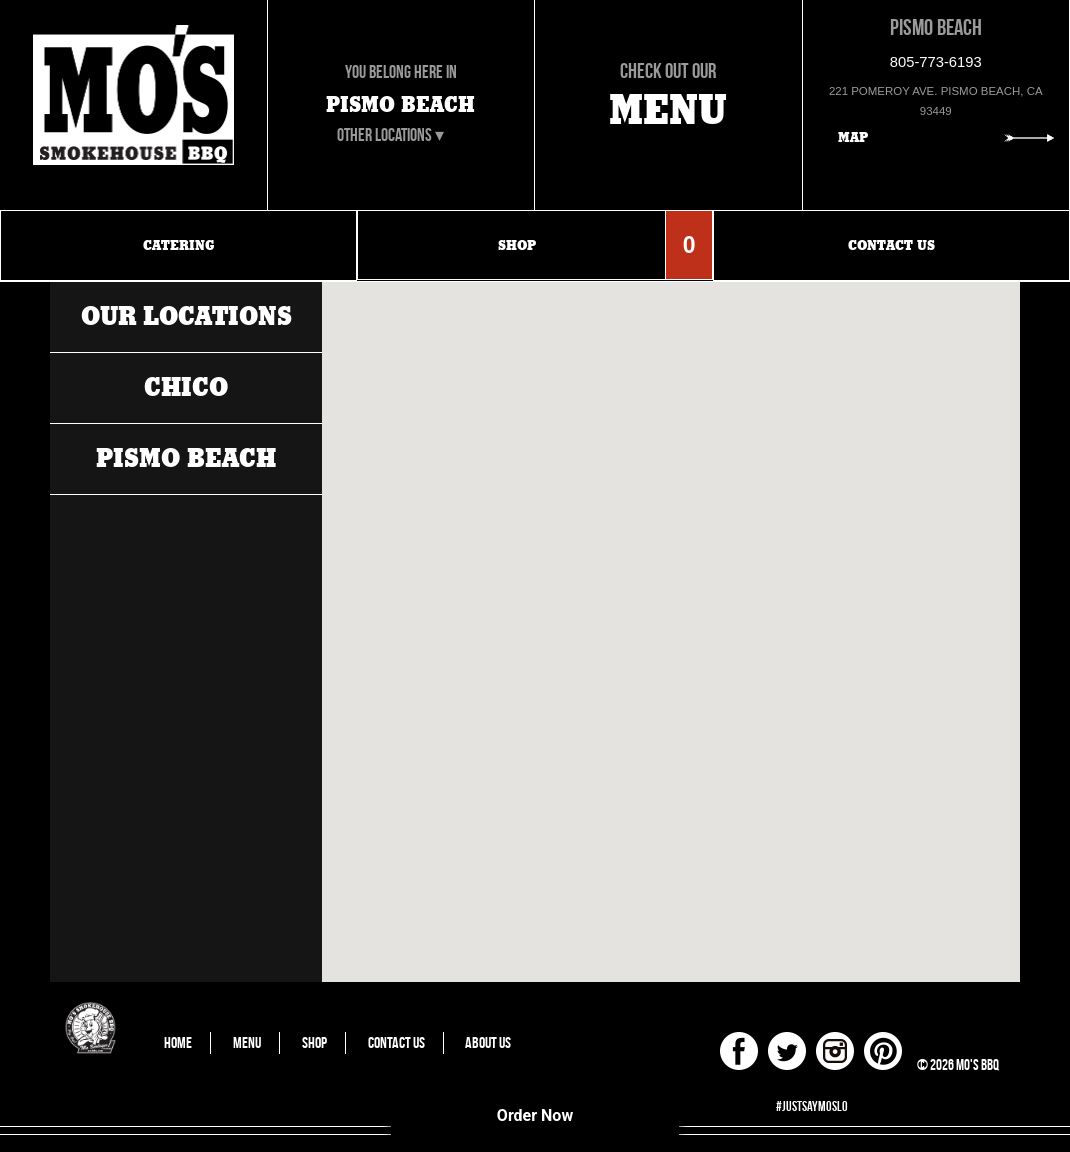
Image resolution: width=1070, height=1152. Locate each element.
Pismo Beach (186, 458)
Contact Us (396, 1042)
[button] (617, 358)
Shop (314, 1042)
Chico (186, 387)
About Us (488, 1042)
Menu (247, 1042)
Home (178, 1042)
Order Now (535, 1115)
